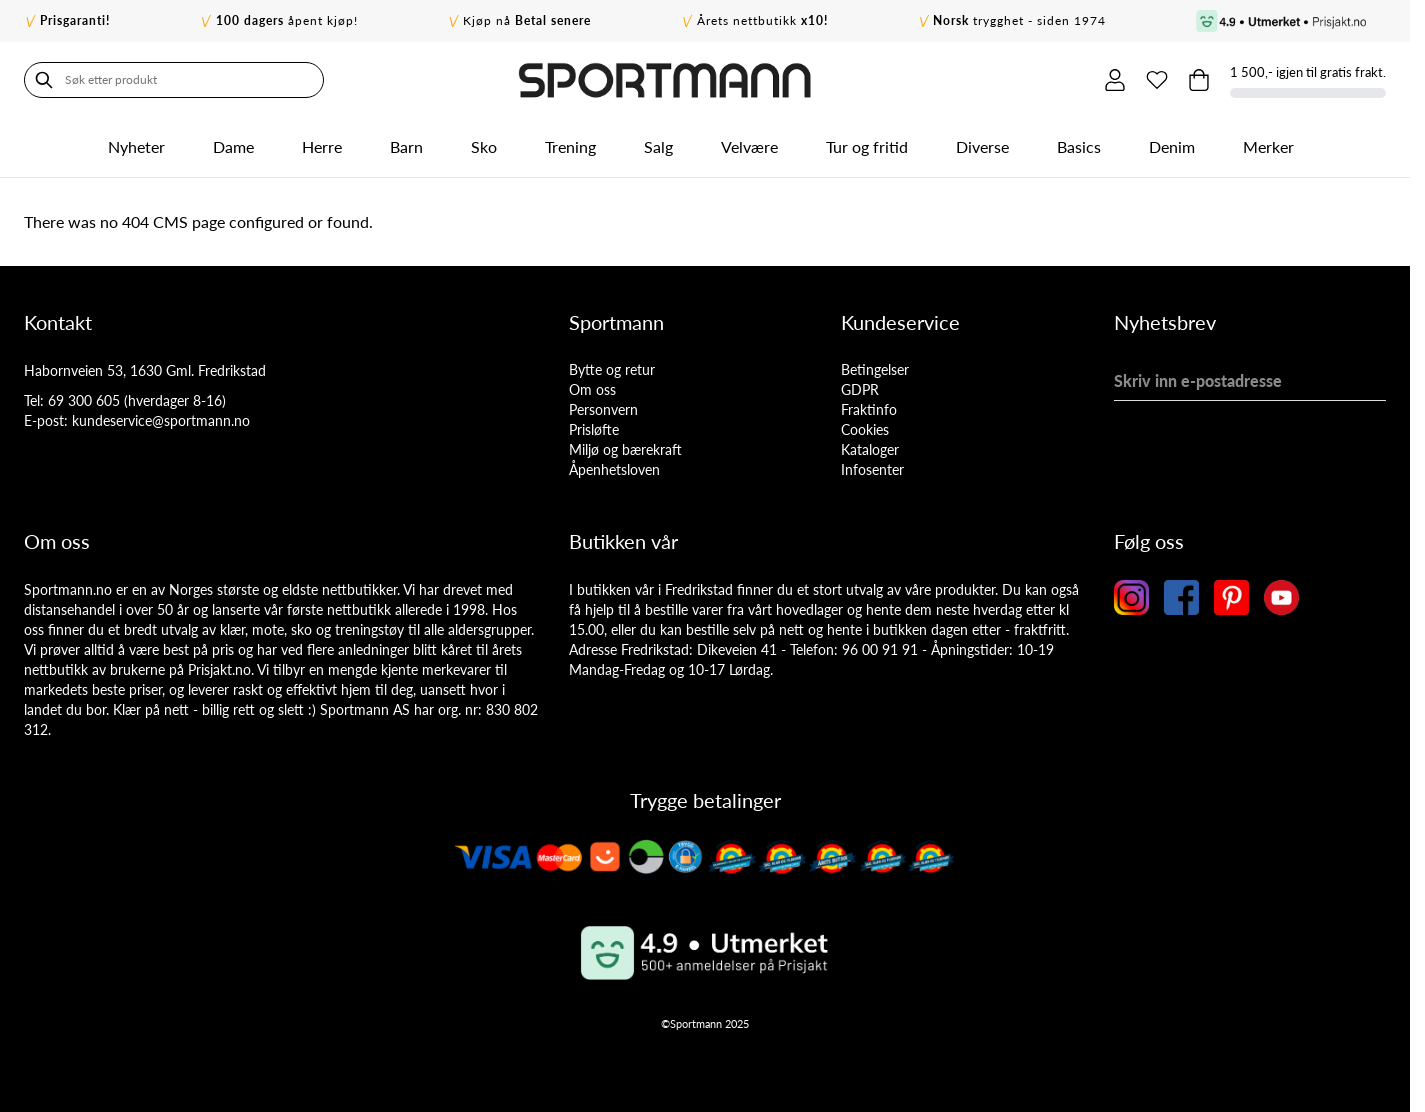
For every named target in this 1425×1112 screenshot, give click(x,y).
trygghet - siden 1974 (1019, 20)
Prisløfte (594, 429)
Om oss (592, 389)
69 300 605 (84, 400)
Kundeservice (900, 322)
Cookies (865, 429)
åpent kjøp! (287, 20)
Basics (1079, 146)
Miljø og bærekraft (625, 449)
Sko (484, 146)
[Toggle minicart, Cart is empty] (1199, 80)
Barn (406, 146)
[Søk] (44, 80)
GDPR (860, 389)
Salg (658, 146)
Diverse (982, 146)
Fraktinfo (869, 409)
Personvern (603, 409)
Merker (1268, 146)
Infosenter (872, 469)
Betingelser (875, 369)
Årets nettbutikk (762, 20)
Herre (322, 146)
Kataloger (870, 449)
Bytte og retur (612, 369)
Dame (233, 146)
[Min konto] (1115, 80)
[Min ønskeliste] (1157, 80)
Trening (570, 146)
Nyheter (136, 146)
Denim (1172, 146)
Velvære (749, 146)
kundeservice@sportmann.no (161, 420)
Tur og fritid (867, 146)
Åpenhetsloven (614, 469)
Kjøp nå (527, 20)
